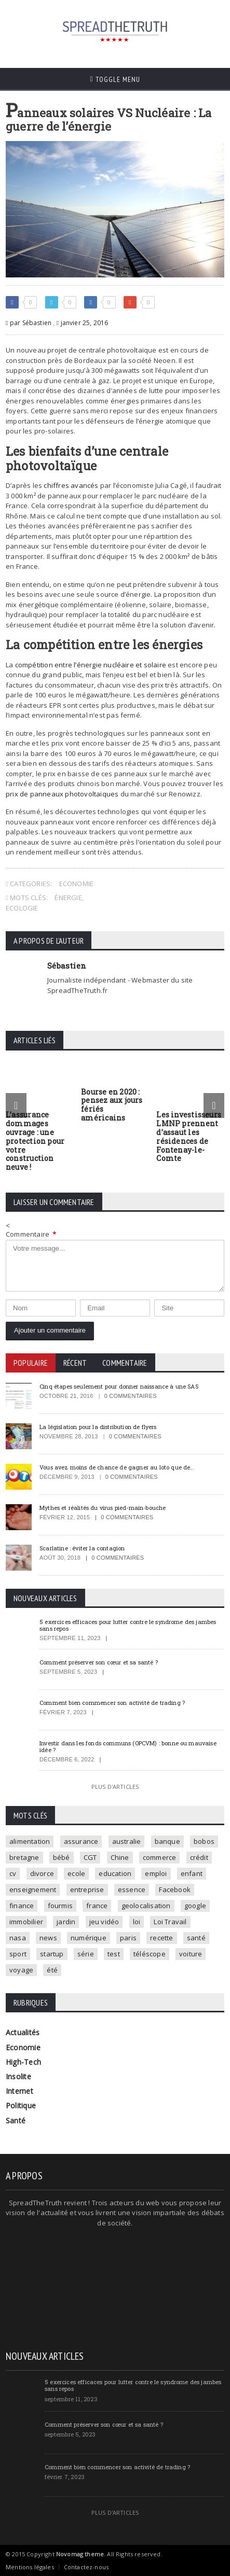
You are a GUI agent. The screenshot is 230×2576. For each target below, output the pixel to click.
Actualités (22, 2032)
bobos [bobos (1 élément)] (204, 1841)
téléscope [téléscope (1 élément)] (149, 1953)
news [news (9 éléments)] (48, 1937)
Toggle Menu (115, 79)
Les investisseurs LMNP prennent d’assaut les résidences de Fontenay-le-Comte (188, 1136)
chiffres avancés (71, 485)
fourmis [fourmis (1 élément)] (60, 1905)
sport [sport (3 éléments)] (17, 1953)
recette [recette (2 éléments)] (161, 1937)
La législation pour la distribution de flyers (97, 1427)
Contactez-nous (86, 2567)
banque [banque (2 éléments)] (167, 1841)
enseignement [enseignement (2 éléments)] (32, 1889)
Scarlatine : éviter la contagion (82, 1548)
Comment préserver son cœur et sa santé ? (98, 1662)
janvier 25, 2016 (83, 322)
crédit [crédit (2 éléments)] (199, 1857)
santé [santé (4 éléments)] (196, 1937)
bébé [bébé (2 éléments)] (61, 1857)
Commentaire (31, 1234)
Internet (19, 2091)
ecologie (22, 908)
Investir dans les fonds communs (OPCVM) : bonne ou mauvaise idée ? (128, 1746)
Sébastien (66, 965)
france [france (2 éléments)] (96, 1905)
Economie (76, 883)
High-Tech (23, 2062)
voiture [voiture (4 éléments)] (190, 1953)
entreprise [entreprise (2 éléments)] (87, 1889)
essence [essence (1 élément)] (131, 1889)
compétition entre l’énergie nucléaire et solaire (90, 664)
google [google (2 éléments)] (195, 1905)
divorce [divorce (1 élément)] (42, 1873)
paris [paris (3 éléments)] (128, 1937)
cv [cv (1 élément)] (12, 1873)
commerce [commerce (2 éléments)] (160, 1857)
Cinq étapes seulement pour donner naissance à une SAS (118, 1386)
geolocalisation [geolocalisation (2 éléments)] (146, 1905)
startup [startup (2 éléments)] (51, 1953)
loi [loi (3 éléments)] (137, 1921)
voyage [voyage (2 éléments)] (21, 1970)
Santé (15, 2120)
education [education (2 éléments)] (115, 1873)
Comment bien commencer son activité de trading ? (112, 1702)
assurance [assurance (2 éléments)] (81, 1841)
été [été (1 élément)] (52, 1970)
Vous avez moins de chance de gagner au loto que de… (116, 1467)
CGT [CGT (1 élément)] (90, 1857)
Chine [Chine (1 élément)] (120, 1857)
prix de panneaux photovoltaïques (62, 794)
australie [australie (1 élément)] (126, 1841)
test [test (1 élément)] (113, 1953)
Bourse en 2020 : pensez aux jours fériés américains (111, 1105)
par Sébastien (28, 322)
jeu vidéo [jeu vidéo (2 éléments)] (104, 1921)
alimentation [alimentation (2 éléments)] (29, 1841)
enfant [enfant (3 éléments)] (191, 1873)
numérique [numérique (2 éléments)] (88, 1937)
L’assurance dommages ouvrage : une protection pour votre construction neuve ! (35, 1141)
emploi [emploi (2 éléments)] (156, 1873)
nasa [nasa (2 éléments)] (17, 1937)
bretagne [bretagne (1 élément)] (24, 1857)
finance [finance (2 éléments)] (21, 1905)
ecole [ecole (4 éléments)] (76, 1873)
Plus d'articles (115, 1786)
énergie (68, 897)
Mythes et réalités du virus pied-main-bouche (102, 1507)
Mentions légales (30, 2567)
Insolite (18, 2076)
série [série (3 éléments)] (85, 1953)
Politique (21, 2105)
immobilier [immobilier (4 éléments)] (26, 1921)
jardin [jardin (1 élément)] (66, 1921)
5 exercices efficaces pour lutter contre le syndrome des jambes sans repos (127, 1625)
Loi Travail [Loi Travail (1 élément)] (170, 1921)
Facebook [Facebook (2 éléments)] (175, 1889)
